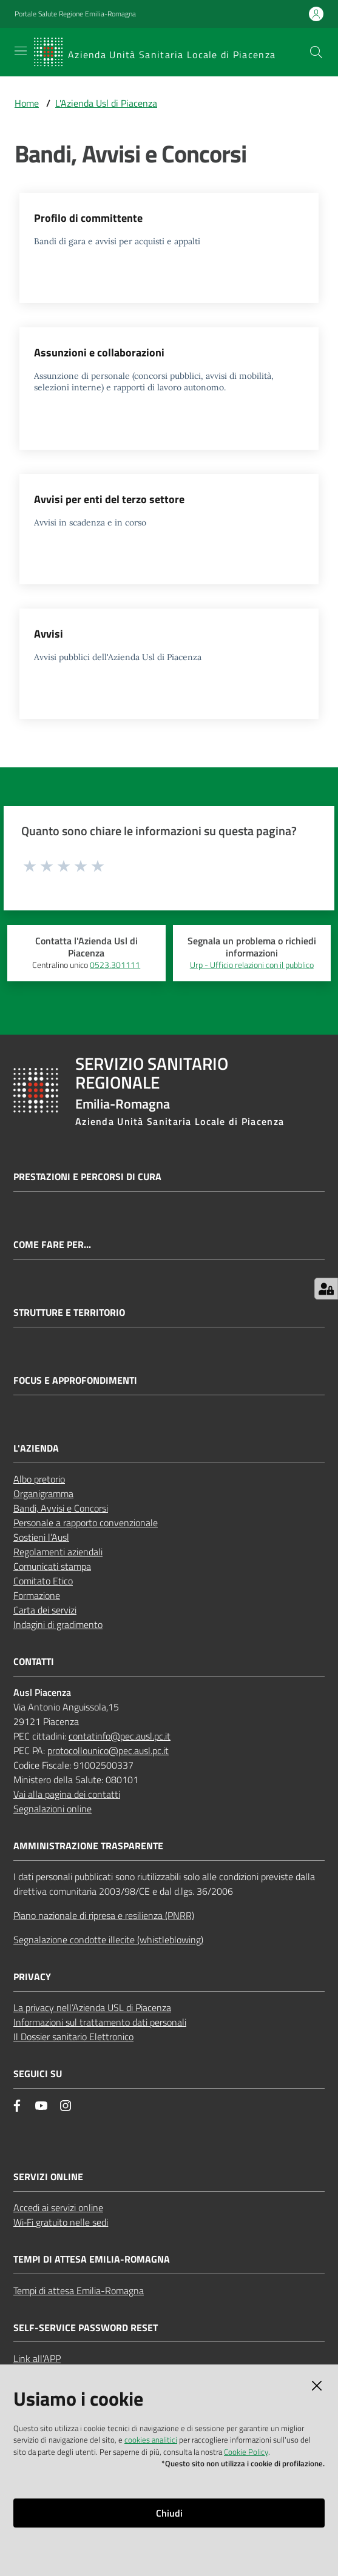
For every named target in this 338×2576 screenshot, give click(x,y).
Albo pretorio (39, 1479)
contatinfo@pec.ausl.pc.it (120, 1736)
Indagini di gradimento (58, 1624)
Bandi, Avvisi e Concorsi (60, 1508)
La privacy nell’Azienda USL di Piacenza (92, 2007)
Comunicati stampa (52, 1566)
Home (27, 103)
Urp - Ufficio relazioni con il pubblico (252, 965)
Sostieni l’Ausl (41, 1537)
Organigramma (43, 1493)
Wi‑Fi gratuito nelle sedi (60, 2222)
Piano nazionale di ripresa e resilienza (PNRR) (103, 1915)
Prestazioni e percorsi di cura (87, 1177)
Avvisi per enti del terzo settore (109, 499)
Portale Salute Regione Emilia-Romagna (75, 13)
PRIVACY (32, 1977)
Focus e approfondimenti (75, 1380)
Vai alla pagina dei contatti (66, 1794)
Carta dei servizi (44, 1610)
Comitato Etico (43, 1580)
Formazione (36, 1595)
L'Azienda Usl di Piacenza (106, 103)
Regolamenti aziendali (58, 1551)
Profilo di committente (88, 218)
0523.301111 (115, 965)
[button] (316, 52)
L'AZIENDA (36, 1448)
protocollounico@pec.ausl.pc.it (108, 1750)
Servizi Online (48, 2177)
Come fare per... (52, 1244)
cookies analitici (150, 2440)
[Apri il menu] (20, 51)
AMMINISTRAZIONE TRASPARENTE (88, 1846)
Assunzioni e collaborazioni (99, 352)
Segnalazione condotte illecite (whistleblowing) (108, 1939)
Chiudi (169, 2513)
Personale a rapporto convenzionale (85, 1522)
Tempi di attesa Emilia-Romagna (78, 2290)
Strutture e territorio (69, 1312)
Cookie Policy (246, 2452)
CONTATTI (33, 1661)
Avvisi (48, 634)
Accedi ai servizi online (58, 2207)
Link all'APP (37, 2358)
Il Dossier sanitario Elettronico (73, 2036)
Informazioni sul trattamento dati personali (99, 2022)
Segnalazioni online (52, 1808)
